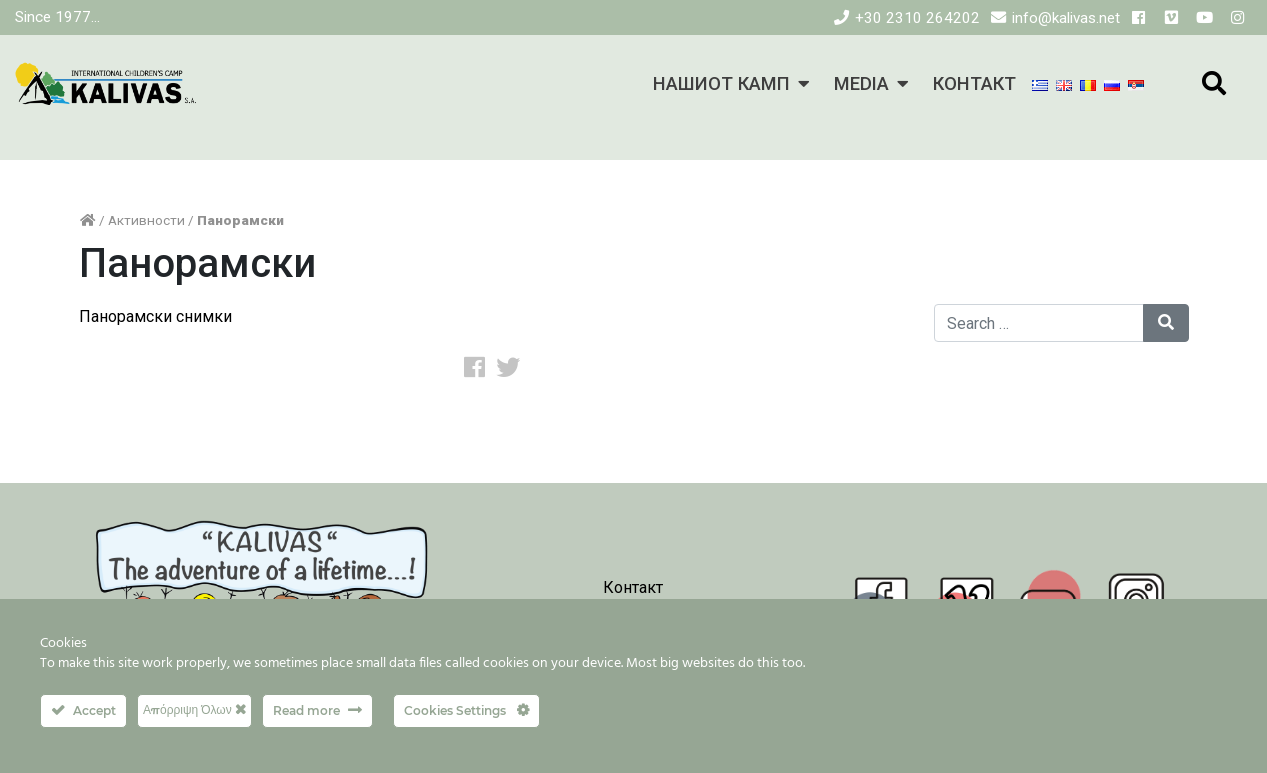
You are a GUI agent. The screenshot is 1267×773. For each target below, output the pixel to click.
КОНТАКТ (974, 83)
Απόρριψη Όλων (194, 709)
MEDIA (861, 83)
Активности (146, 220)
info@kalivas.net (1066, 18)
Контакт (633, 587)
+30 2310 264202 (917, 18)
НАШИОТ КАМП (721, 83)
